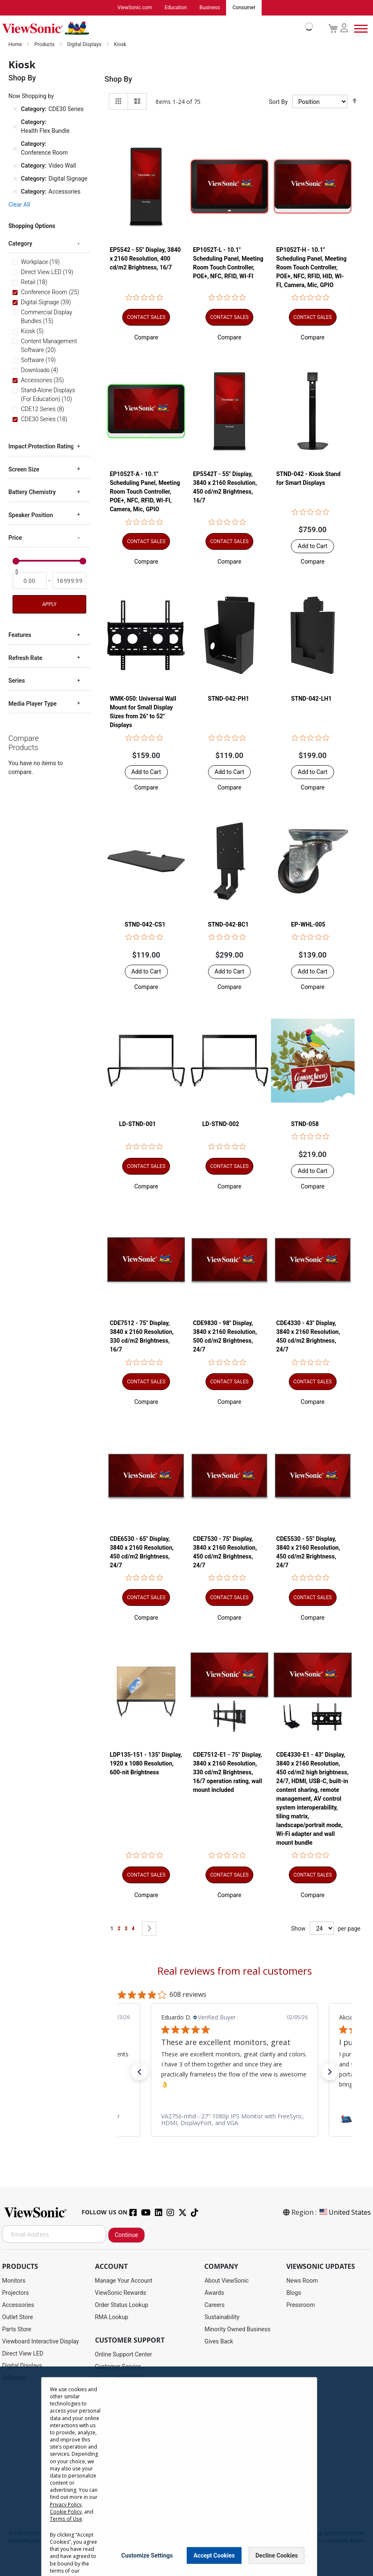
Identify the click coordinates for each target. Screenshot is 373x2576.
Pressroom (300, 2305)
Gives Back (218, 2341)
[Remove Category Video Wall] (15, 166)
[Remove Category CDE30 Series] (15, 109)
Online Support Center (123, 2354)
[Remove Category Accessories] (15, 192)
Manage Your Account (124, 2281)
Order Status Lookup (121, 2305)
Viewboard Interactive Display (40, 2341)
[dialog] (186, 2471)
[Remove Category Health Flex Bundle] (15, 126)
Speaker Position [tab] (30, 515)
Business (210, 8)
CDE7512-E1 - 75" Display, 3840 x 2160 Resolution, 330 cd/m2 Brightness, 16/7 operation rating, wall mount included (227, 1773)
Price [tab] (15, 538)
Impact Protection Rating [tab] (41, 446)
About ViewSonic (226, 2281)
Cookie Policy (66, 2511)
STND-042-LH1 (311, 699)
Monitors (14, 2281)
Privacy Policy (66, 2504)
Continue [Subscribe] (126, 2235)
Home (15, 45)
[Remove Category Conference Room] (15, 148)
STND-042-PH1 (228, 699)
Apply (49, 605)
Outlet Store (17, 2317)
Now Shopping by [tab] (31, 96)
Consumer (243, 8)
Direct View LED (22, 2354)
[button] (146, 337)
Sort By (278, 102)
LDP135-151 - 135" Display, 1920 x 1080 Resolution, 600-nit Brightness (146, 1764)
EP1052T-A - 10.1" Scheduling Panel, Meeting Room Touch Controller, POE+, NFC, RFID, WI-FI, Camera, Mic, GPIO (145, 492)
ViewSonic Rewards (120, 2293)
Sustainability (221, 2317)
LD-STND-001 (137, 1124)
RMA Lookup (112, 2317)
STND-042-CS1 (145, 925)
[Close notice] (306, 2555)
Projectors (15, 2293)
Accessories (18, 2305)
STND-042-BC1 (228, 925)
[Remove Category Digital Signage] (15, 179)
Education (176, 8)
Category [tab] (20, 244)
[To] (69, 580)
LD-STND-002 (220, 1124)
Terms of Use (66, 2518)
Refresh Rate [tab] (25, 658)
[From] (29, 580)
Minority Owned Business (237, 2329)
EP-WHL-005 (308, 925)
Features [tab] (19, 635)
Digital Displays (85, 45)
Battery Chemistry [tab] (32, 492)
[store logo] (155, 28)
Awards (214, 2293)
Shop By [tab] (118, 79)
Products (45, 45)
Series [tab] (16, 681)
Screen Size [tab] (23, 469)
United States (344, 2212)
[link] (234, 2120)
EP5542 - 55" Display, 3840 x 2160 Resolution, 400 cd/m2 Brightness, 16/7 (145, 258)
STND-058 (305, 1124)
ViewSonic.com (135, 8)
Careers (214, 2305)
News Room (302, 2281)
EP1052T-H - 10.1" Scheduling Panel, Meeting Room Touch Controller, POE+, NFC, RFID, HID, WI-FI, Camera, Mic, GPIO (311, 267)
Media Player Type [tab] (32, 704)
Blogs (293, 2293)
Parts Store (16, 2329)
